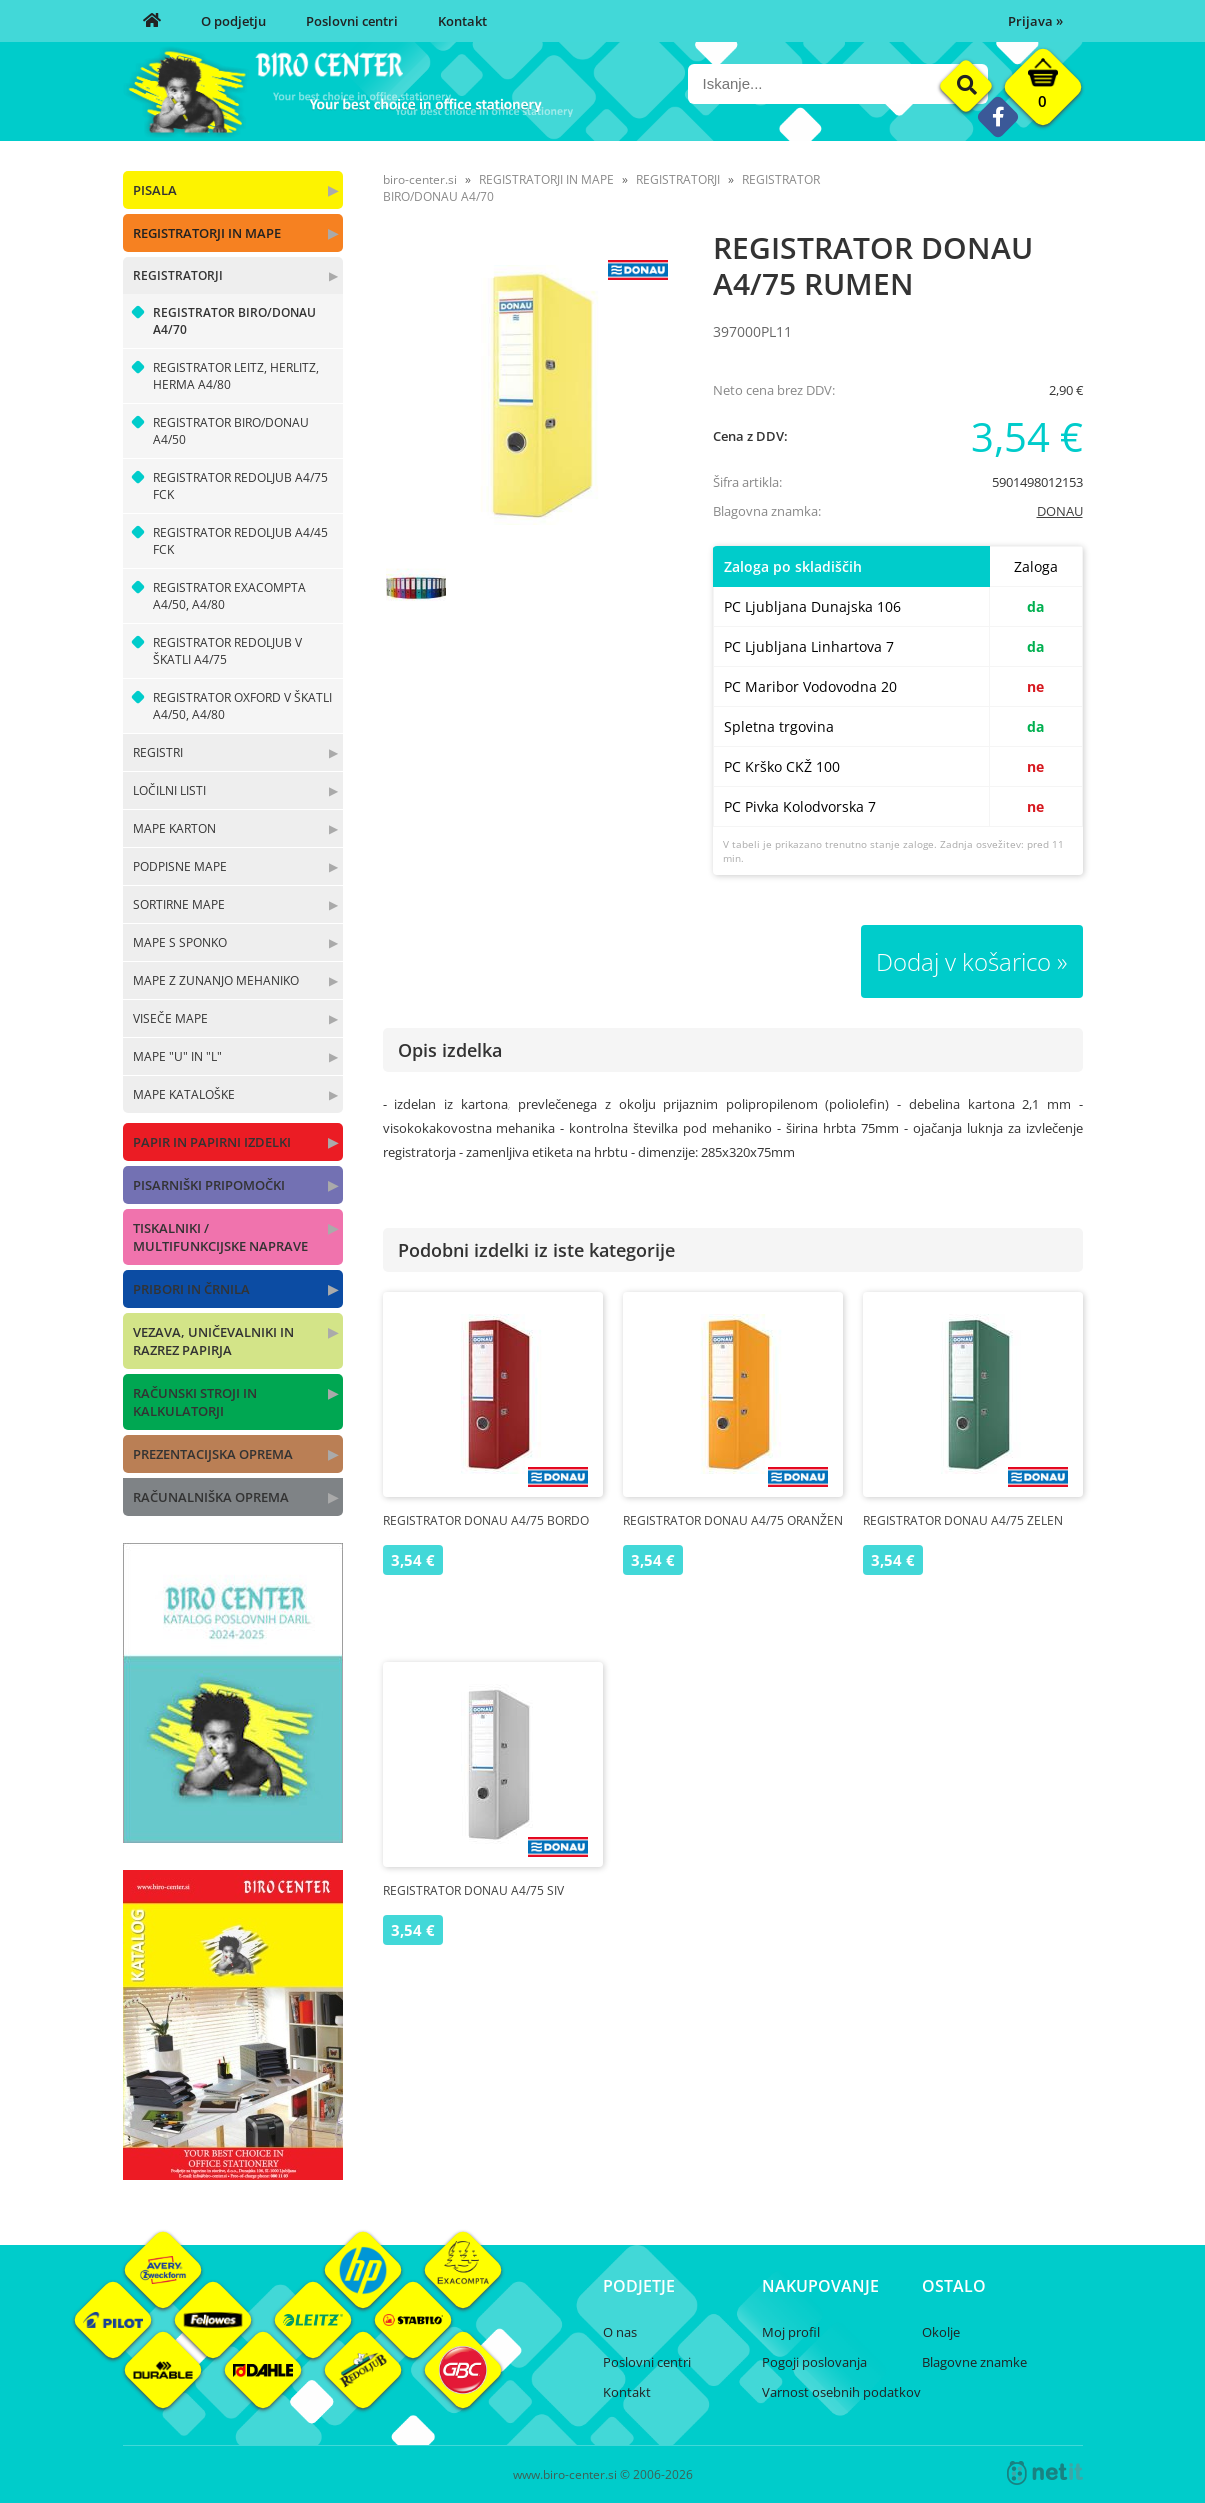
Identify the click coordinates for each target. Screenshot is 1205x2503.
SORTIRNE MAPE (179, 904)
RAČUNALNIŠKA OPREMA (211, 1497)
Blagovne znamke (974, 2362)
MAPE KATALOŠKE (184, 1094)
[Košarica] (1043, 92)
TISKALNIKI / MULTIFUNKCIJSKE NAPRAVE (220, 1237)
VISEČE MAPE (170, 1018)
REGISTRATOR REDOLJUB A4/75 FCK (240, 486)
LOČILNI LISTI (169, 790)
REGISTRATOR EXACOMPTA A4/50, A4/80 (229, 596)
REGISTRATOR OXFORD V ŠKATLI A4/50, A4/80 (242, 706)
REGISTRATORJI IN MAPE (207, 233)
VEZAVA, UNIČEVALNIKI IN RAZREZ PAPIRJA (213, 1341)
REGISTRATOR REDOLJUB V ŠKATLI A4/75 (227, 651)
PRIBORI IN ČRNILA (191, 1289)
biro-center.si (420, 179)
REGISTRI (158, 752)
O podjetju (233, 21)
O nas (620, 2332)
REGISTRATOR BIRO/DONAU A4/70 (234, 321)
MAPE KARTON (174, 828)
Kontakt (462, 21)
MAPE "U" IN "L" (177, 1056)
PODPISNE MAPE (180, 866)
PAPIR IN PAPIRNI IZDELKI (212, 1142)
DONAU (1060, 511)
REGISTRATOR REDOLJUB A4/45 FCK (240, 541)
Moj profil (791, 2332)
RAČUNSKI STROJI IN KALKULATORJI (195, 1402)
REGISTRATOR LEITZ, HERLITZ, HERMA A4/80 (236, 376)
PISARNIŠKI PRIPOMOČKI (209, 1185)
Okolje (941, 2332)
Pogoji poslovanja (814, 2362)
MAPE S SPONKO (180, 942)
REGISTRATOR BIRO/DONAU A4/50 (231, 431)
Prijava (1035, 21)
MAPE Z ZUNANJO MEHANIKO (216, 980)
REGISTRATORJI (178, 275)
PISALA (155, 190)
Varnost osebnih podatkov (841, 2392)
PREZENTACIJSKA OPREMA (213, 1454)
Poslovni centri (352, 21)
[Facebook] (997, 116)
